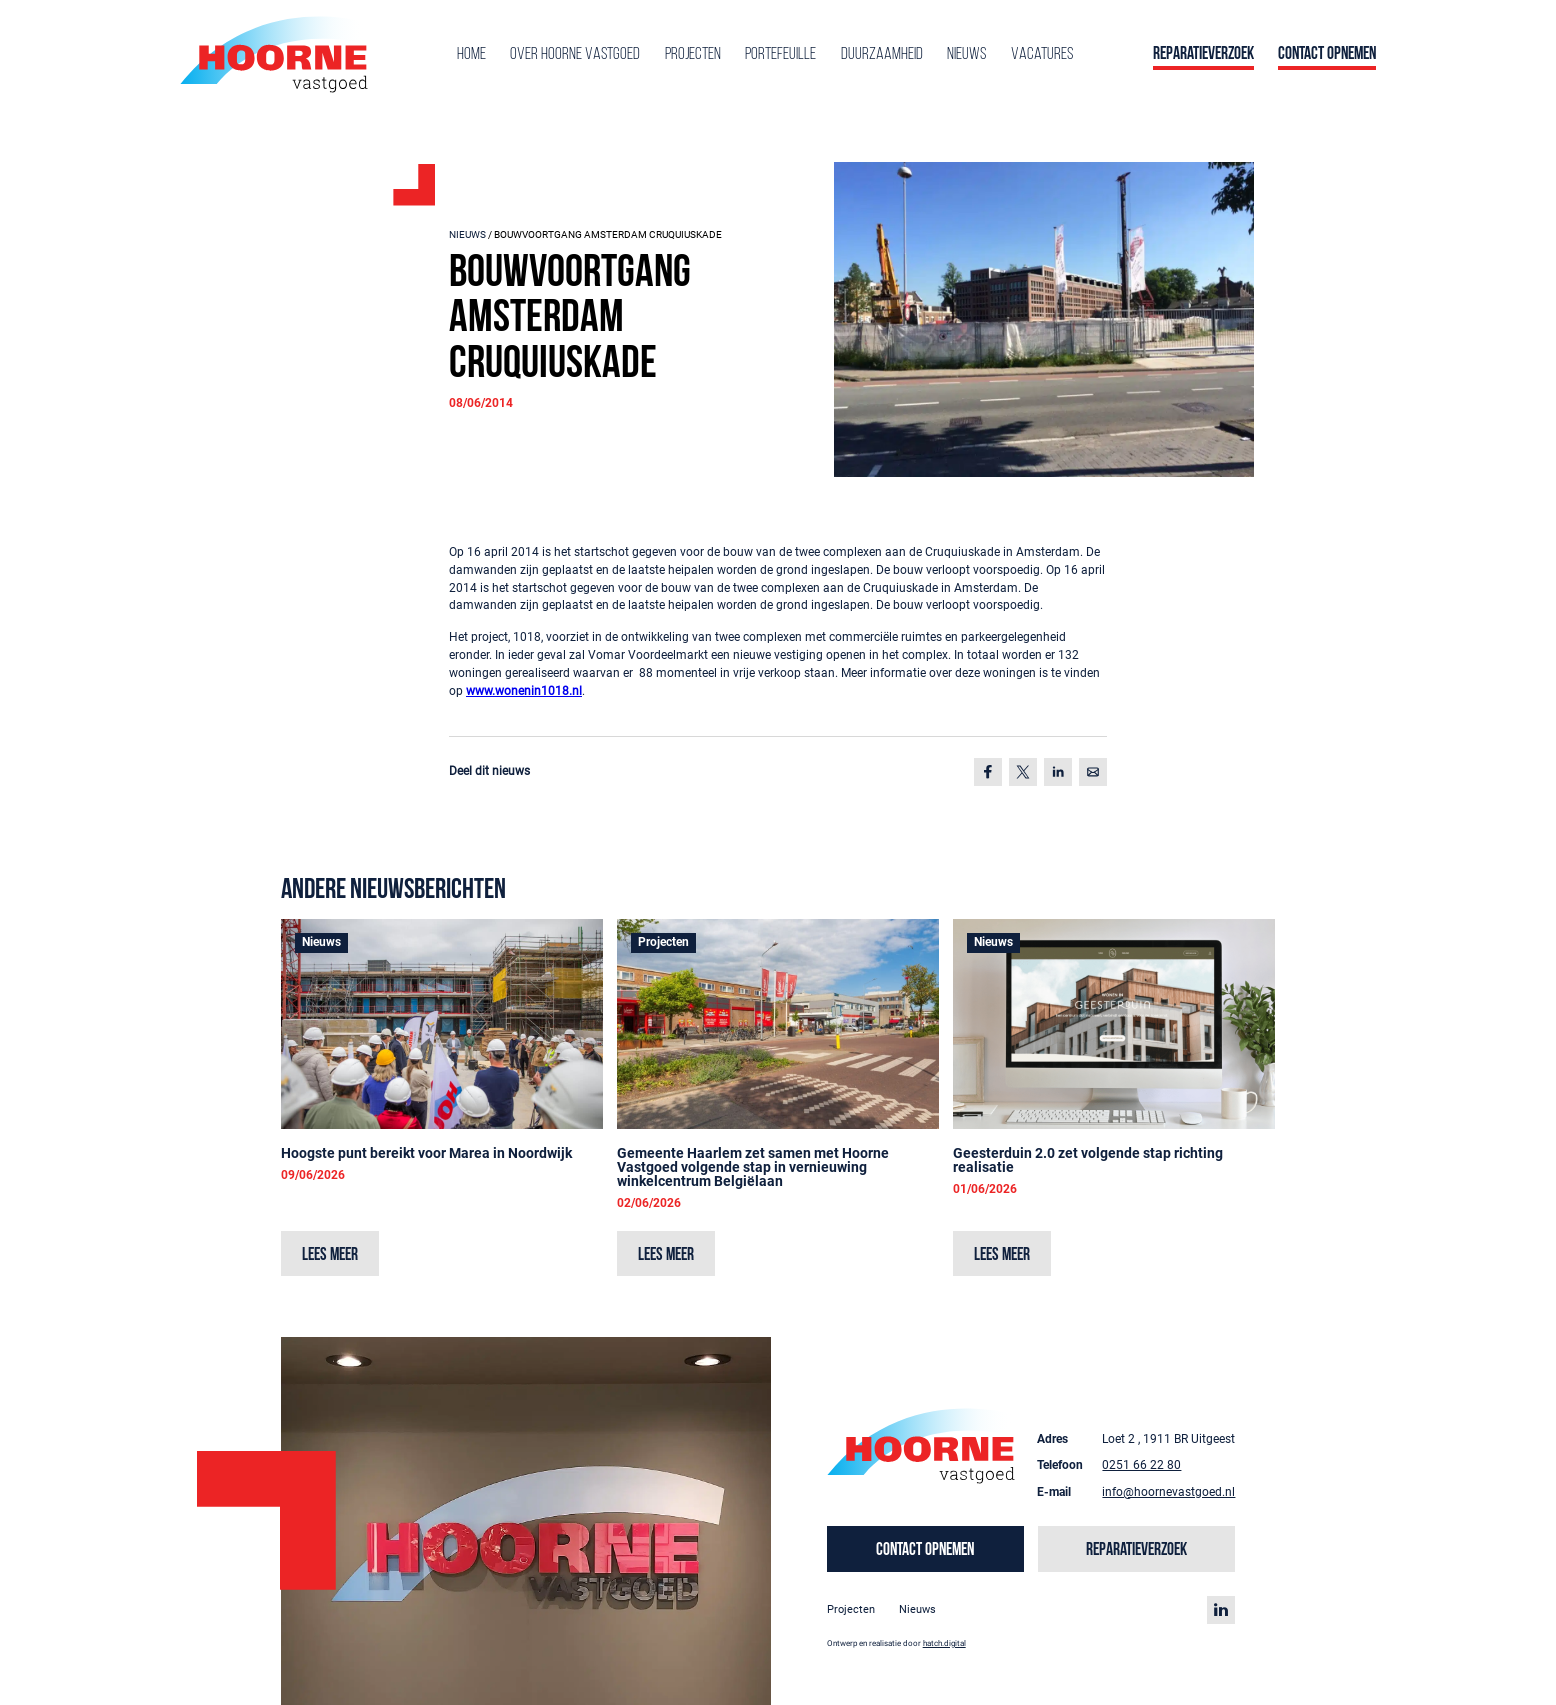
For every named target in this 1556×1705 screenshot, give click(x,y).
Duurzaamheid (882, 54)
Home (471, 54)
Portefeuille (780, 54)
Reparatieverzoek (1203, 54)
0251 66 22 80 (1141, 1465)
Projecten (693, 54)
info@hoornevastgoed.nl (1168, 1492)
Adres (1052, 1439)
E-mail (1054, 1492)
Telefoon (1060, 1465)
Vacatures (1042, 54)
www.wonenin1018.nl (524, 691)
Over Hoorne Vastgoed (575, 54)
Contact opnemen (1327, 54)
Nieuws (966, 54)
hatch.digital (944, 1643)
